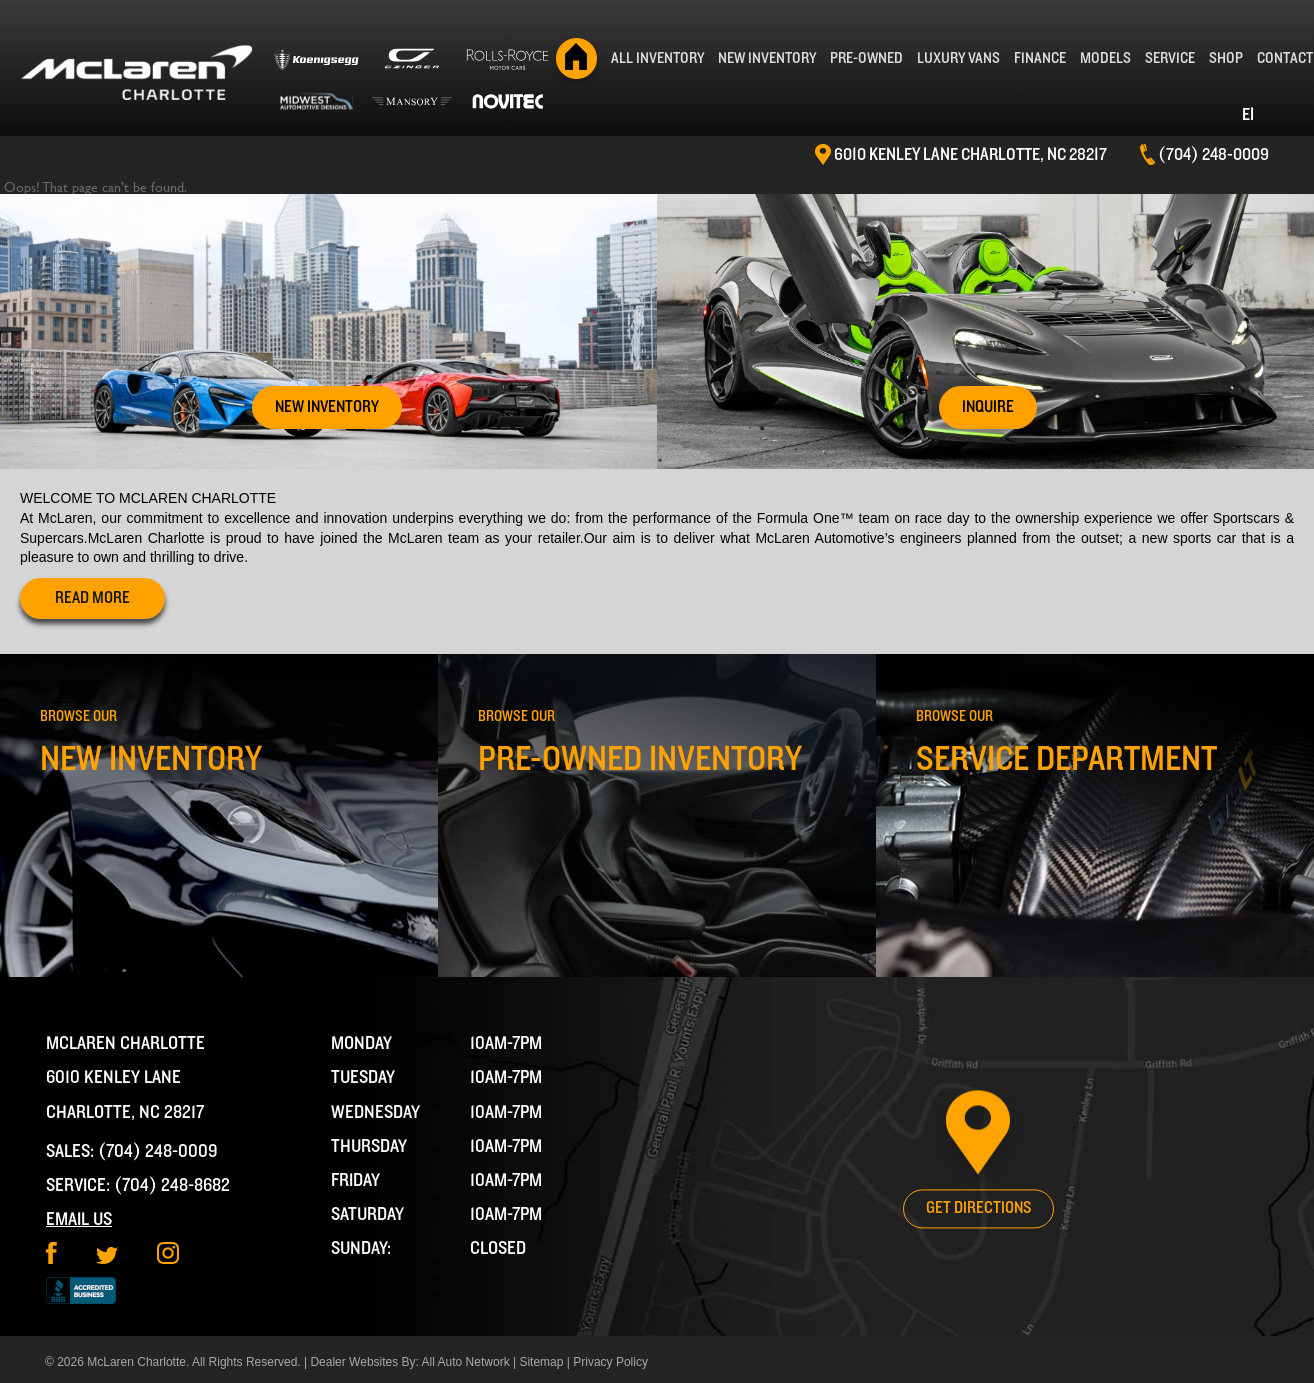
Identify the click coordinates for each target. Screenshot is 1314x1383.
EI (1248, 115)
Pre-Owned (866, 58)
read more (92, 598)
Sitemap (541, 1362)
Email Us (79, 1219)
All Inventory (657, 58)
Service (1170, 58)
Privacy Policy (610, 1362)
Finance (1040, 58)
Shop (1226, 58)
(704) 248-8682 (172, 1185)
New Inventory (767, 58)
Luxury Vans (958, 58)
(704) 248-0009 (158, 1151)
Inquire (988, 407)
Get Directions (978, 1208)
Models (1105, 58)
